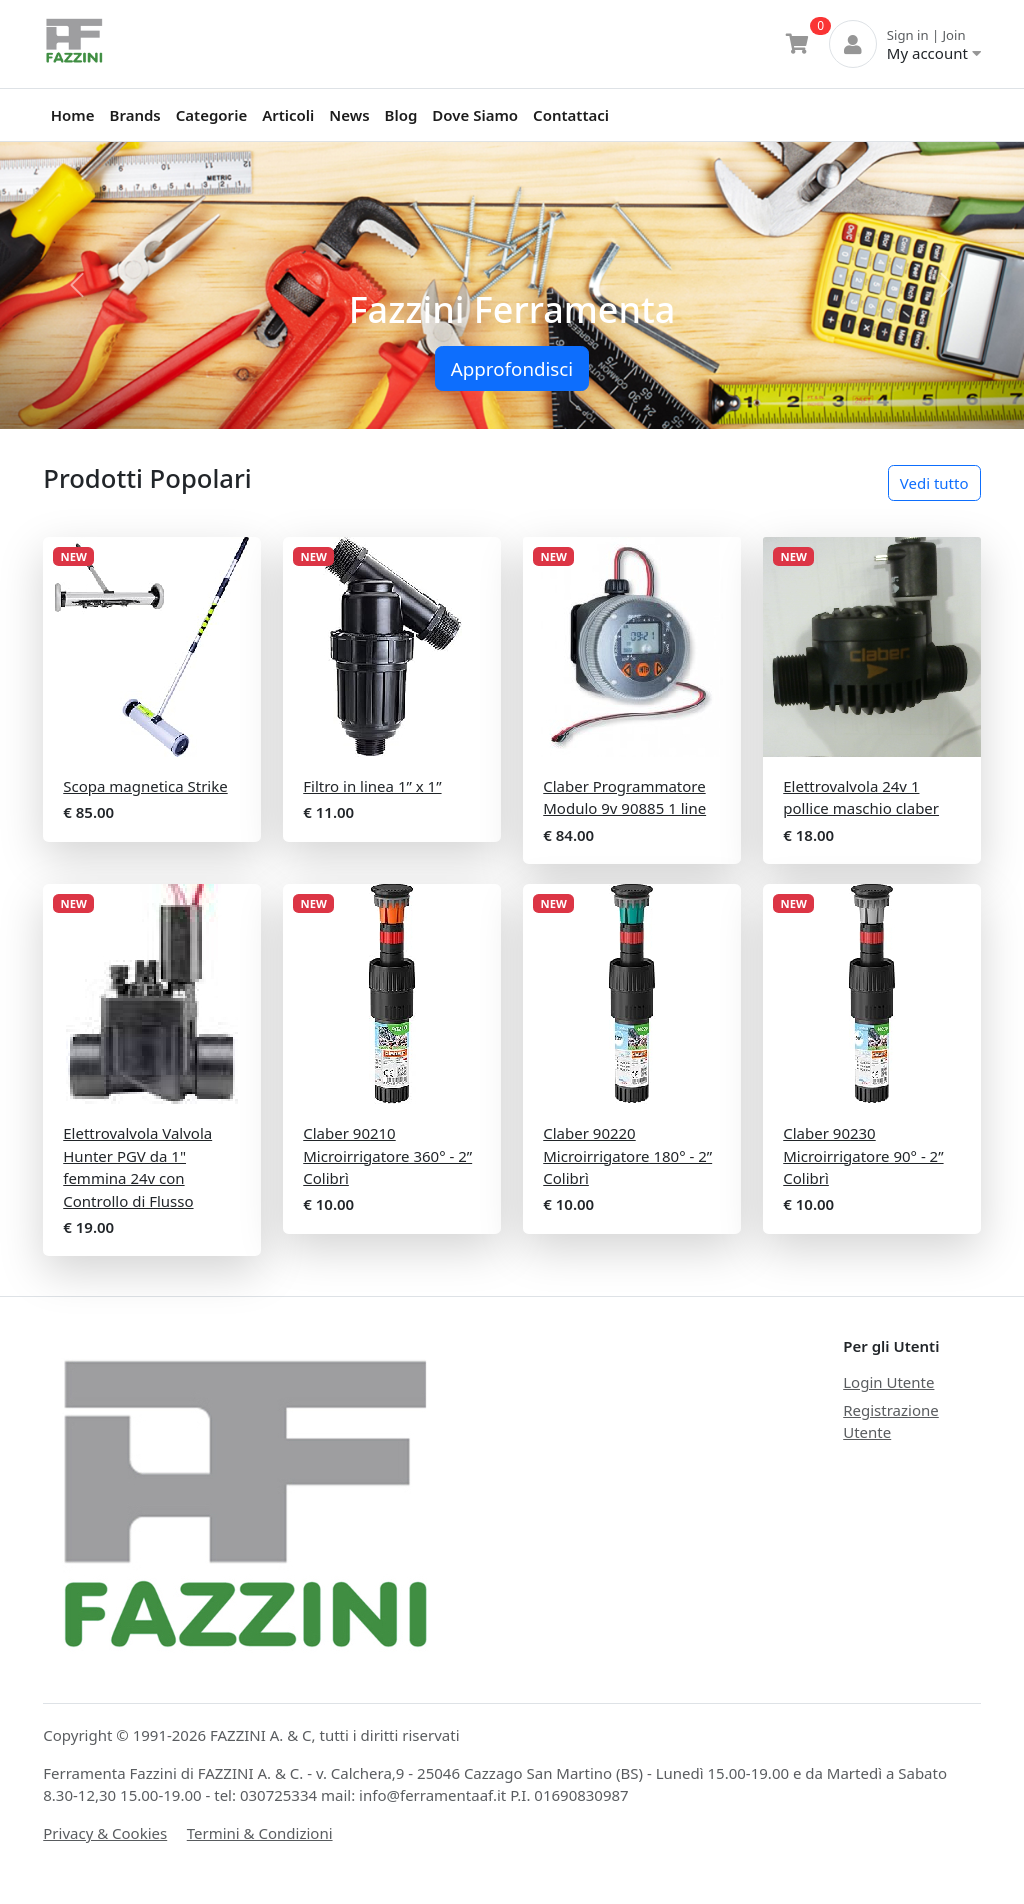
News (349, 115)
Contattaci (571, 115)
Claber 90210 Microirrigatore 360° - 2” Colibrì (387, 1155)
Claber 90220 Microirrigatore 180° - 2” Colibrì (627, 1155)
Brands (135, 115)
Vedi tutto (934, 483)
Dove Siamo (475, 115)
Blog (401, 115)
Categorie (211, 115)
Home (73, 115)
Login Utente (888, 1382)
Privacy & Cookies (105, 1833)
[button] (77, 285)
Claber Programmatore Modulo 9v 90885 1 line (624, 797)
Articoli (288, 115)
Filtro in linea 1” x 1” (372, 786)
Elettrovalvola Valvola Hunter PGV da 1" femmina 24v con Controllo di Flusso (137, 1167)
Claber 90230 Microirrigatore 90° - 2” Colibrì (863, 1155)
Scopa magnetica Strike (145, 786)
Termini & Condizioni (260, 1833)
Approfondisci (512, 368)
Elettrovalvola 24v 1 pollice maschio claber (861, 797)
